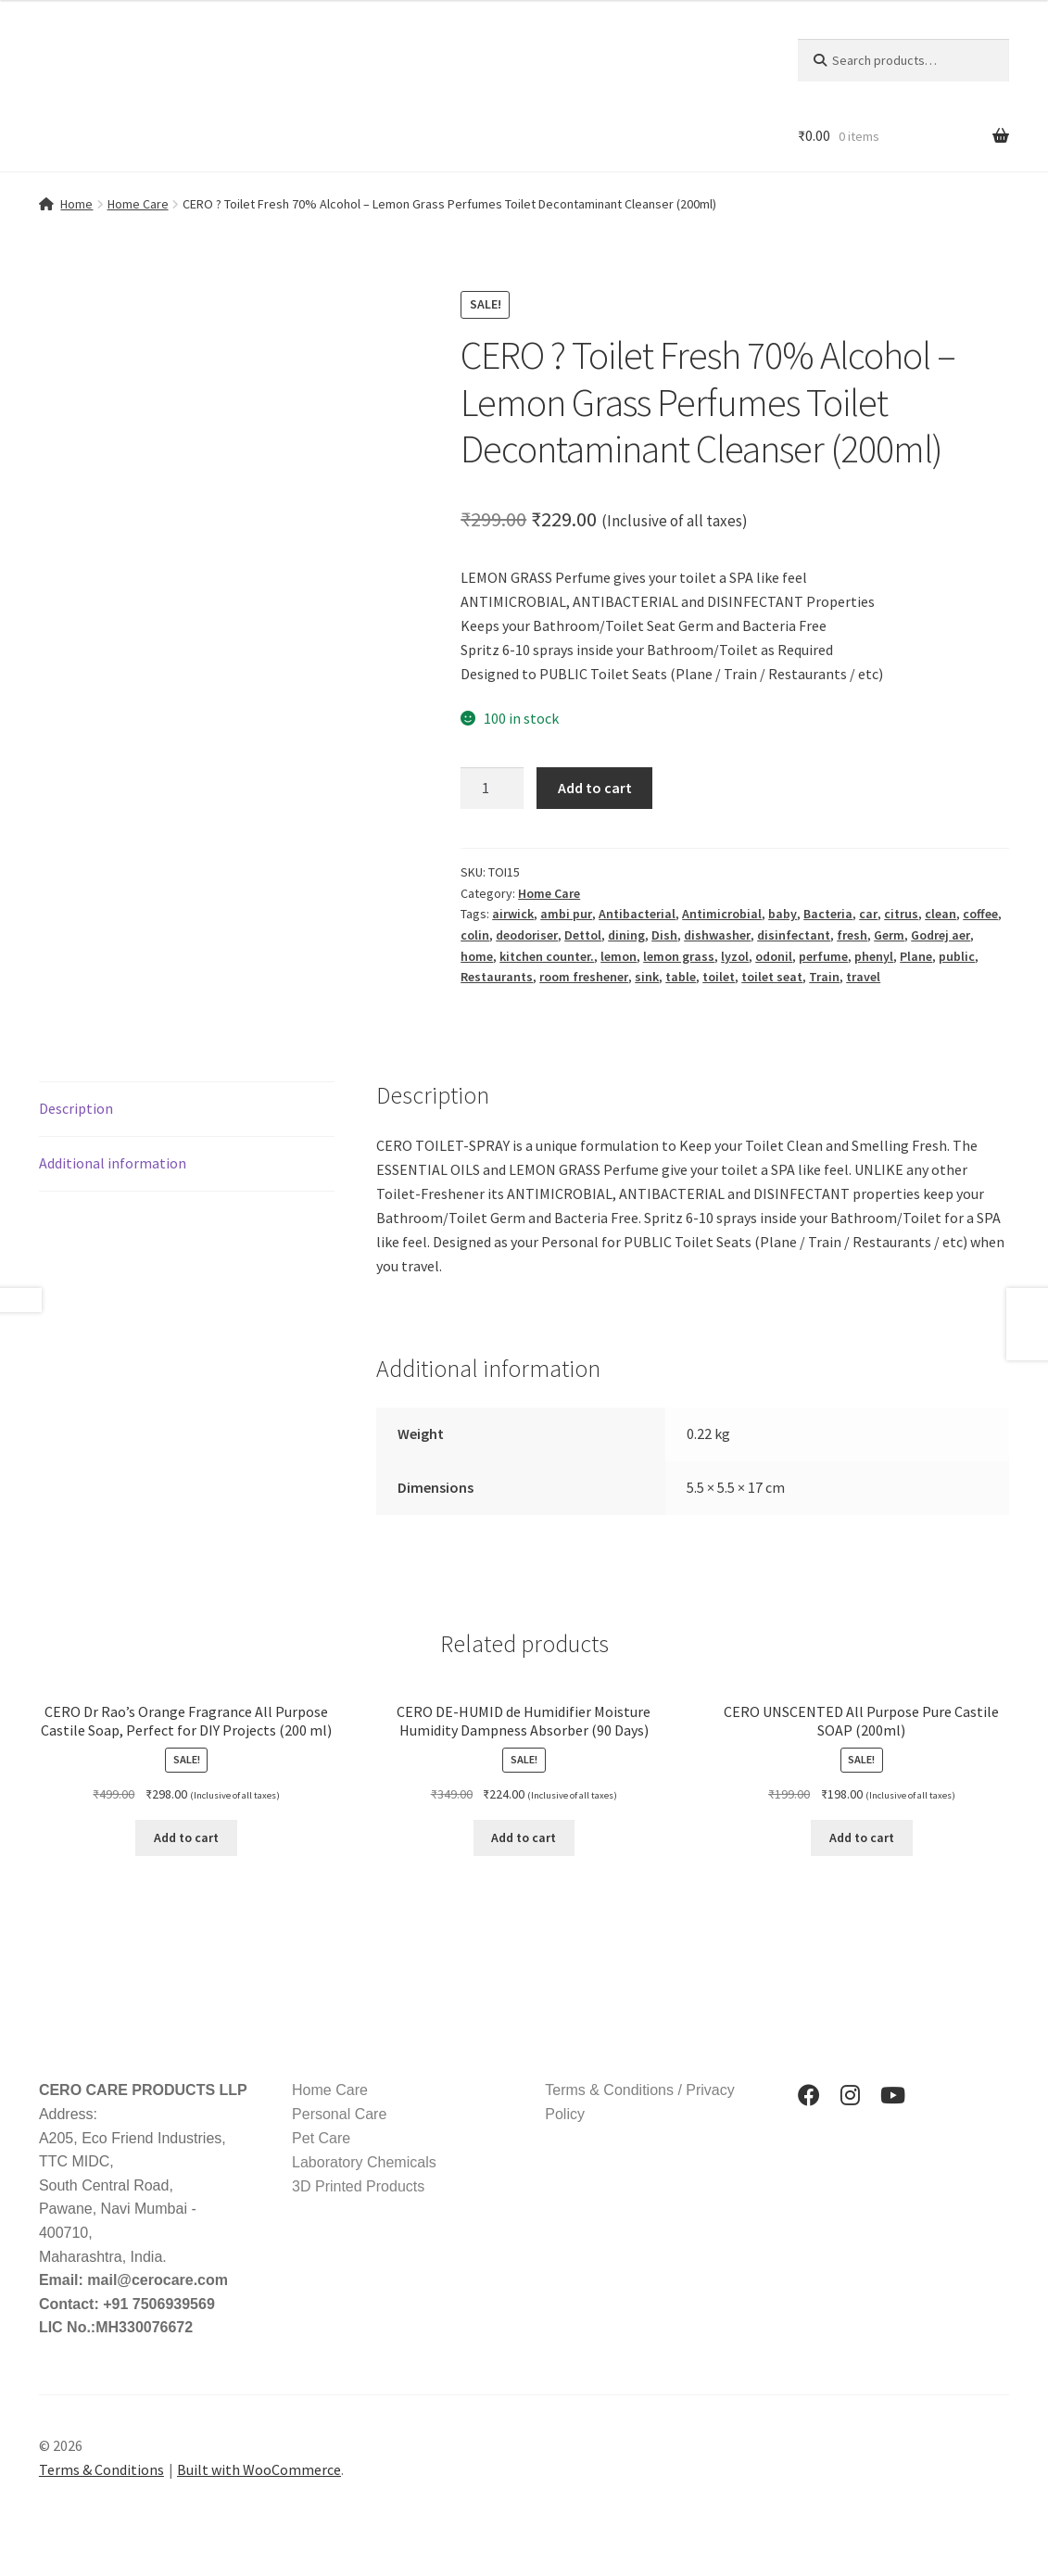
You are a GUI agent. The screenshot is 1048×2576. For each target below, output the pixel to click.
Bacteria (827, 913)
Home (76, 204)
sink (647, 976)
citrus (901, 913)
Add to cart (595, 787)
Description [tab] (76, 1108)
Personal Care (339, 2114)
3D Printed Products (358, 2186)
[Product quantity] (492, 788)
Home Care (138, 204)
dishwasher (717, 935)
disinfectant (793, 935)
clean (940, 913)
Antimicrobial (722, 913)
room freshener (583, 976)
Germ (889, 935)
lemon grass (678, 956)
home (477, 956)
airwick (513, 913)
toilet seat (771, 976)
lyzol (735, 956)
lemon (618, 956)
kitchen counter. (546, 956)
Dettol (582, 935)
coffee (980, 913)
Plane (916, 956)
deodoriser (527, 935)
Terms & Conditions (101, 2469)
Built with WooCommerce (259, 2469)
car (868, 913)
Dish (664, 935)
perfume (823, 956)
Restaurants (497, 976)
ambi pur (566, 913)
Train (824, 976)
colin (475, 935)
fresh (852, 935)
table (680, 976)
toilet (718, 976)
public (957, 956)
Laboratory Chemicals (364, 2162)
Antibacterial (637, 913)
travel (863, 976)
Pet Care (321, 2138)
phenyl (873, 956)
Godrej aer (940, 935)
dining (626, 935)
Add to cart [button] (186, 1837)
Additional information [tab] (112, 1163)
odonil (773, 956)
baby (782, 913)
